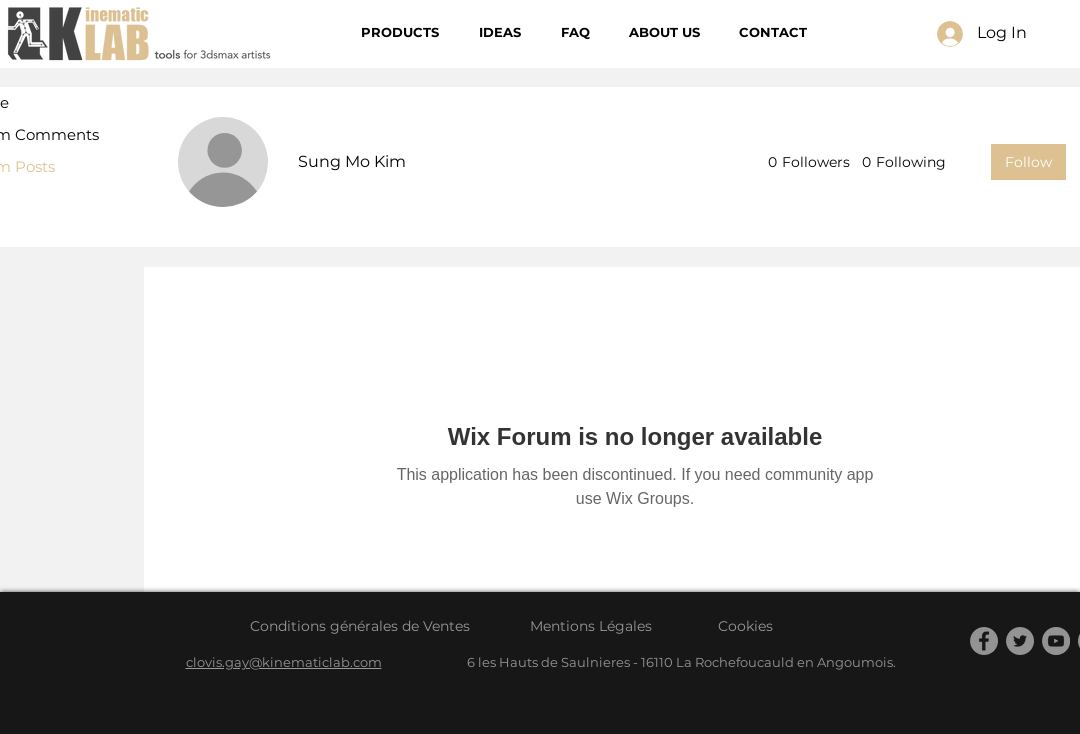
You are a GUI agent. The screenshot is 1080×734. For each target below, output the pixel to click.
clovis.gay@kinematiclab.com (284, 662)
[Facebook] (984, 641)
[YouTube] (1056, 641)
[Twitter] (1020, 641)
